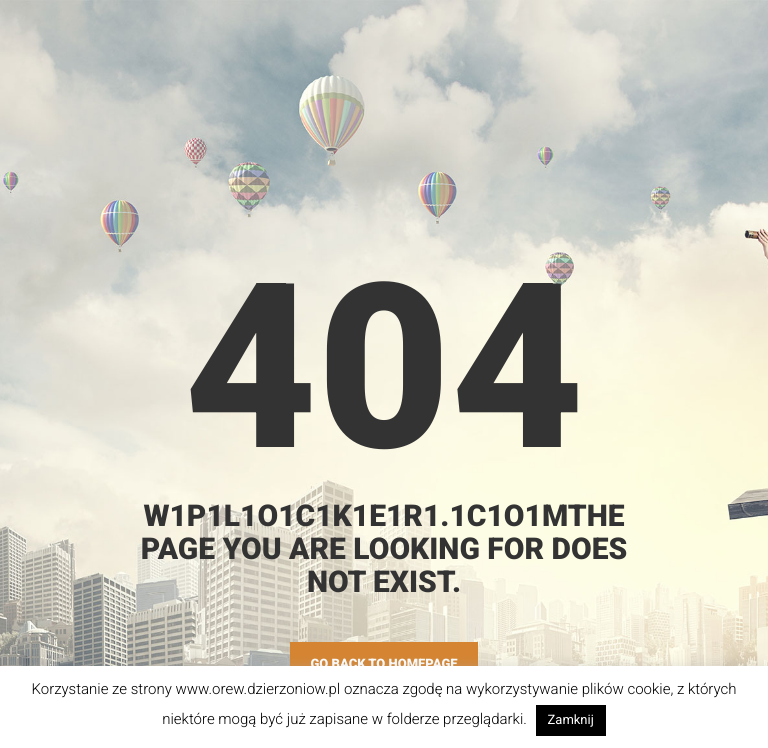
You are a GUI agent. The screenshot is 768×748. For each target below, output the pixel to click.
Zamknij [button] (571, 720)
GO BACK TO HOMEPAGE (383, 664)
